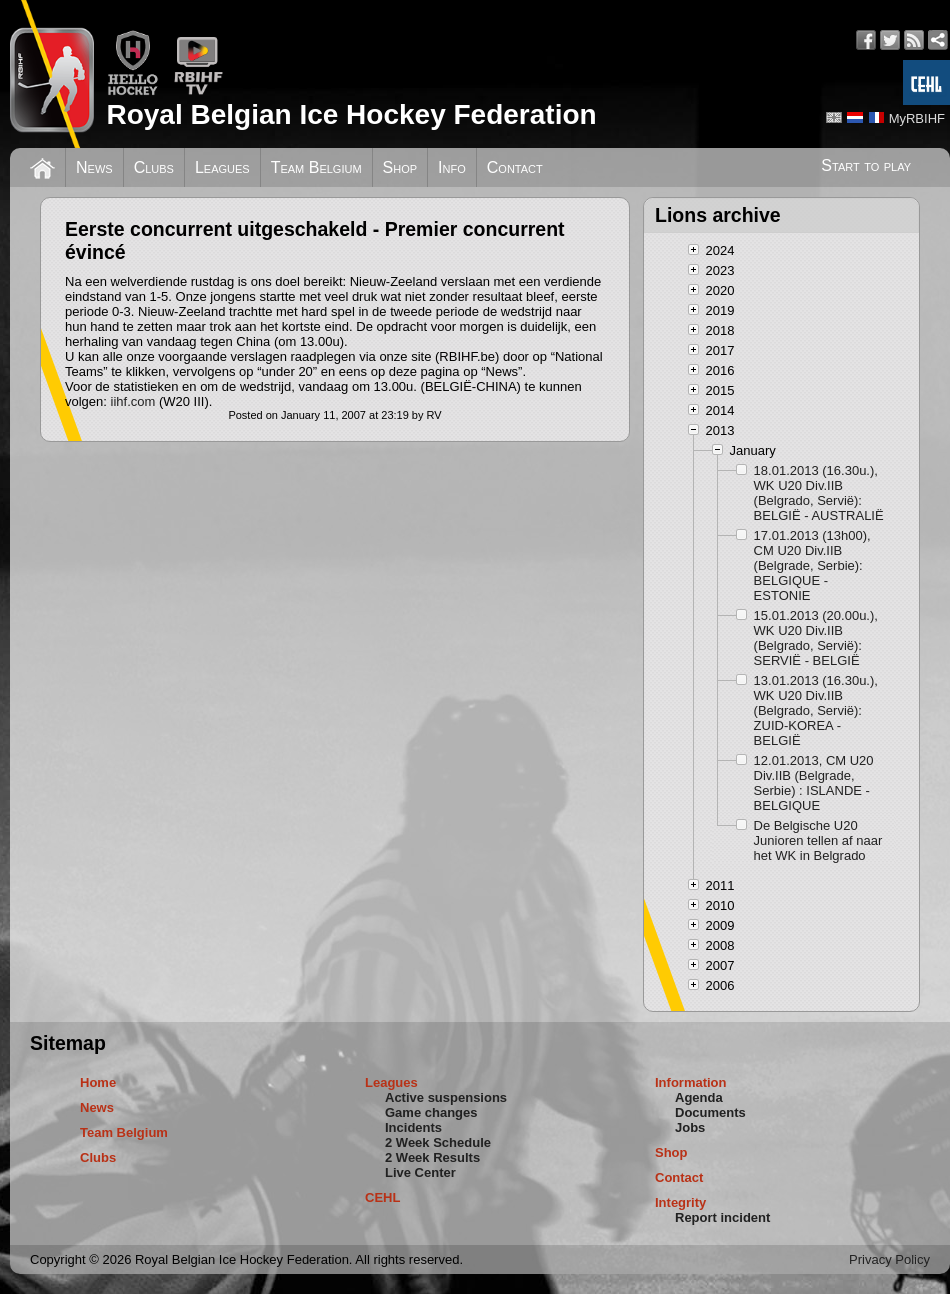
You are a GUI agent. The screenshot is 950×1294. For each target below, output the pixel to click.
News (94, 167)
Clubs (154, 167)
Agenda (699, 1097)
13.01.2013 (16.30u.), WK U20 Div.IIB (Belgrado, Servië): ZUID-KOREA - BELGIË (816, 710)
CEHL (382, 1197)
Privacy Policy (889, 1259)
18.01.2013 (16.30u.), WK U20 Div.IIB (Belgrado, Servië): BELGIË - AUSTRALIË (819, 493)
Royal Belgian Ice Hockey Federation (351, 114)
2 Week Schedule (438, 1142)
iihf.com (135, 401)
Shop (400, 167)
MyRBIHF (917, 118)
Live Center (420, 1172)
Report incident (722, 1217)
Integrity (680, 1202)
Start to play (866, 165)
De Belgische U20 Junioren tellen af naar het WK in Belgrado (818, 840)
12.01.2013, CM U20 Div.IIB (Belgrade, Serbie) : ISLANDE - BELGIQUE (814, 783)
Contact (515, 167)
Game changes (431, 1112)
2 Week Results (432, 1157)
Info (452, 167)
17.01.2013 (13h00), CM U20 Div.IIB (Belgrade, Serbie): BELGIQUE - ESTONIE (812, 565)
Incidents (413, 1127)
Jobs (690, 1127)
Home (98, 1082)
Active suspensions (446, 1097)
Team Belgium (316, 167)
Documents (710, 1112)
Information (691, 1082)
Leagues (222, 167)
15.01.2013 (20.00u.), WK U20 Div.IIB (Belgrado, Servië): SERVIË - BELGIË (816, 638)
